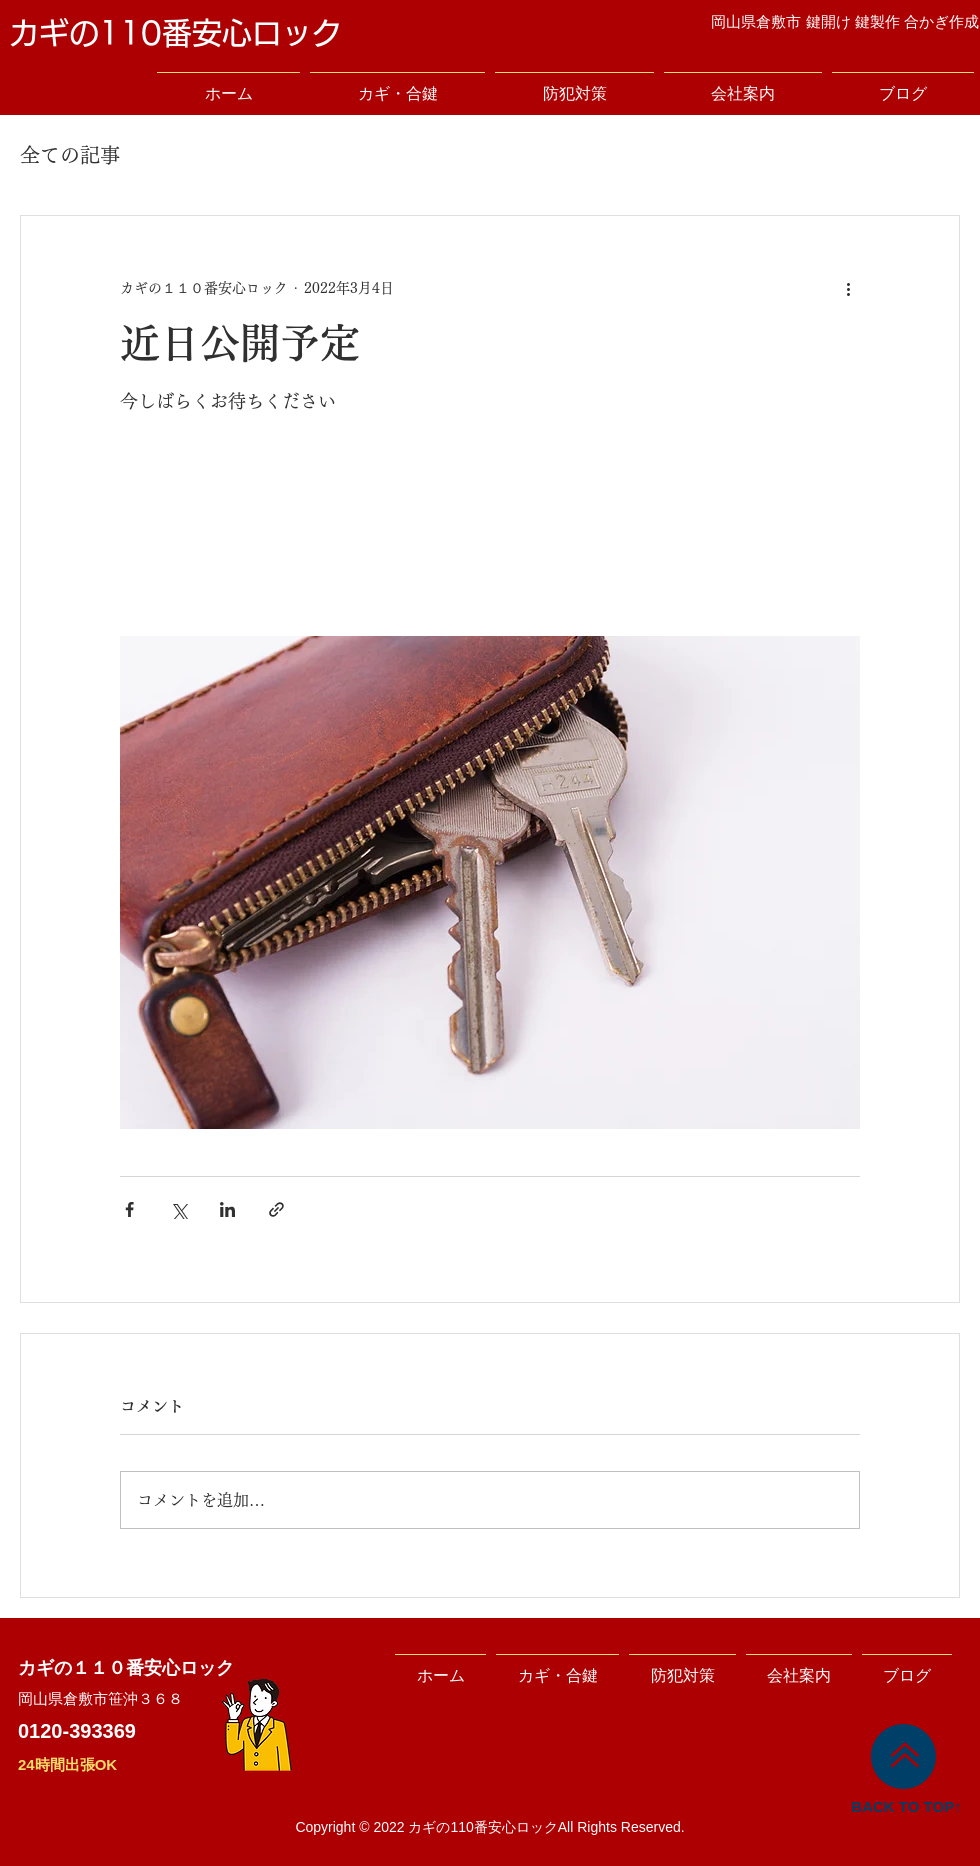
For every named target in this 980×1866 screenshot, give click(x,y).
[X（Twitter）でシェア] (178, 1209)
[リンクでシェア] (276, 1209)
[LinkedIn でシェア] (227, 1209)
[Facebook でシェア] (129, 1209)
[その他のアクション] (848, 288)
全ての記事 (70, 155)
